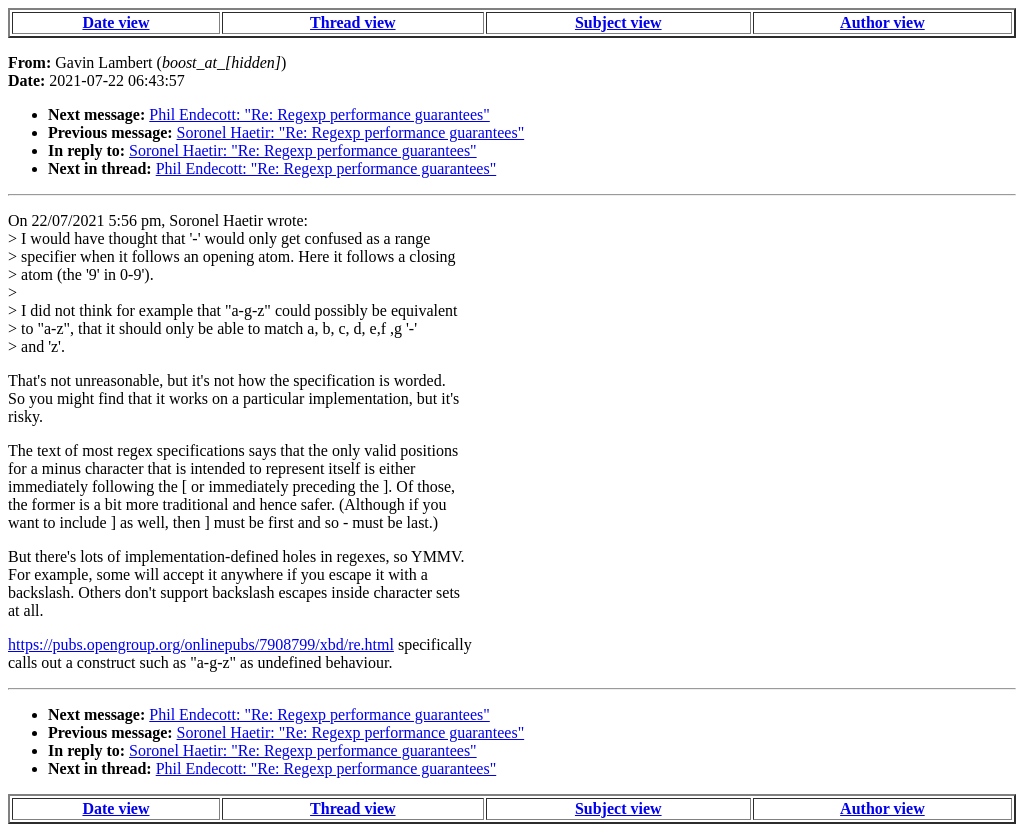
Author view (882, 22)
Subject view (618, 22)
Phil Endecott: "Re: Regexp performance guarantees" (319, 114)
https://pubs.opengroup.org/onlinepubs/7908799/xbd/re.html (201, 644)
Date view (115, 22)
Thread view (352, 22)
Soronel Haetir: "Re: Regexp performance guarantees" (351, 132)
